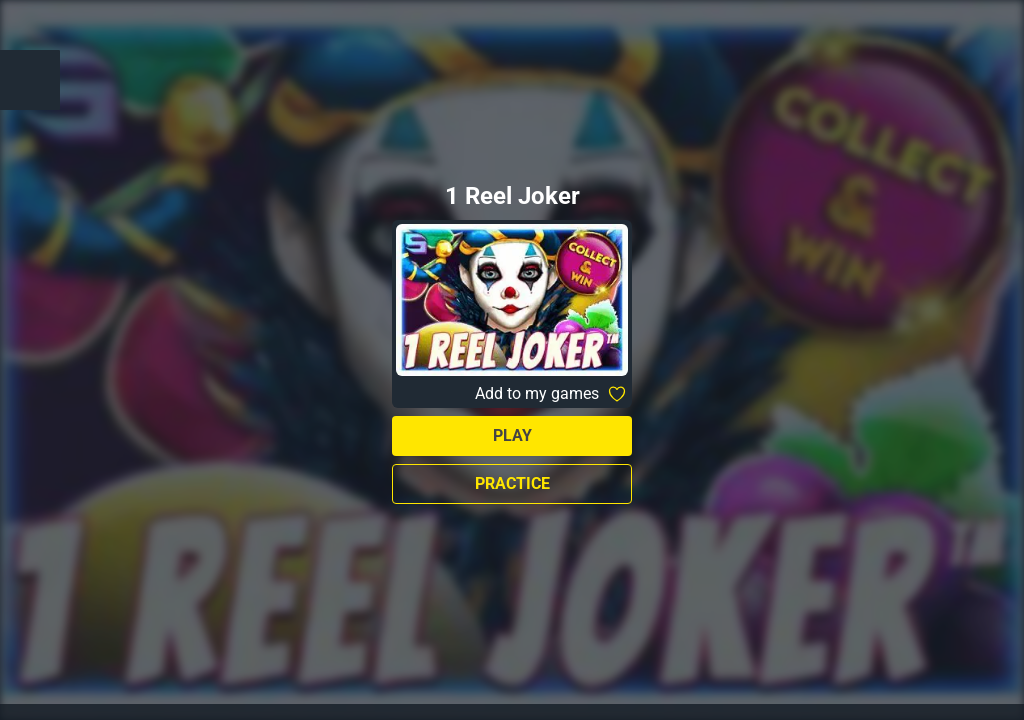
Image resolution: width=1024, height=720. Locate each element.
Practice (512, 483)
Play (512, 435)
